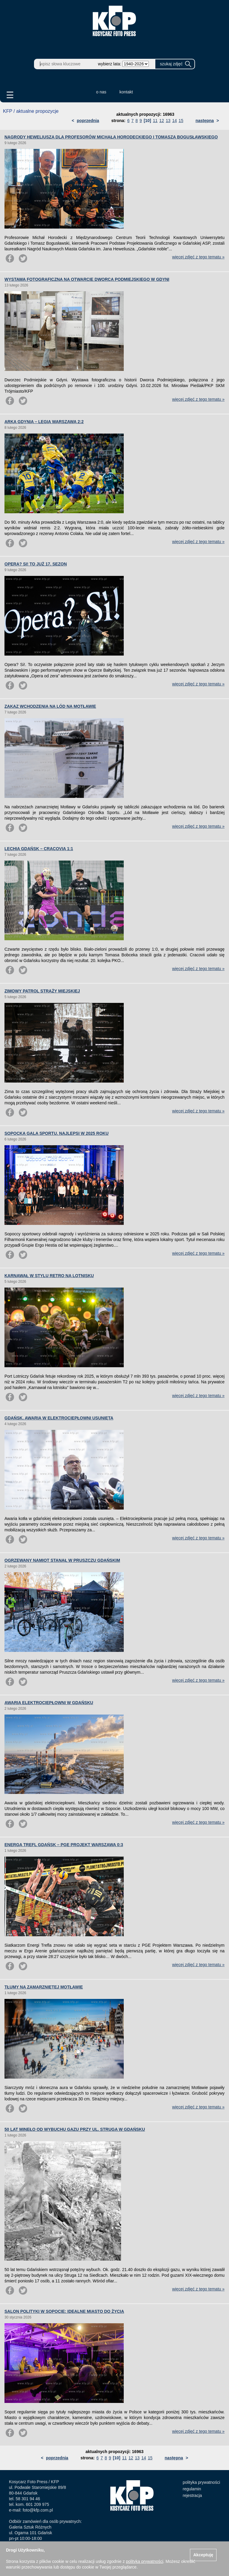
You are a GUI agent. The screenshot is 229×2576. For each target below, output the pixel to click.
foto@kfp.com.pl (38, 2510)
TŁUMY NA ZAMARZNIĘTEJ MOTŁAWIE (43, 1987)
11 (155, 120)
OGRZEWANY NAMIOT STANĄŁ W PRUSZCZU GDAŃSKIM (62, 1560)
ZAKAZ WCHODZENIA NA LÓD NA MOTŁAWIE (50, 706)
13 (168, 120)
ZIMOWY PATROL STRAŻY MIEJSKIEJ (42, 991)
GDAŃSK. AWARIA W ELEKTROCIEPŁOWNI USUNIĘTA (58, 1418)
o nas (101, 92)
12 (161, 120)
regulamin (192, 2488)
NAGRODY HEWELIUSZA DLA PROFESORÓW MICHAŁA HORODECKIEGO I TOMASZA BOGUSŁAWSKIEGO (111, 137)
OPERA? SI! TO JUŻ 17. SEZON (35, 564)
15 (181, 120)
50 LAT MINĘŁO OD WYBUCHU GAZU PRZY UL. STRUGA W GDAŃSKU (74, 2129)
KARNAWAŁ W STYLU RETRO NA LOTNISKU (49, 1275)
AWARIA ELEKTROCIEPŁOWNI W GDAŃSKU (48, 1702)
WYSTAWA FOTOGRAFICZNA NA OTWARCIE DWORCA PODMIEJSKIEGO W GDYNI (86, 279)
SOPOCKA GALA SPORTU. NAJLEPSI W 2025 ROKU (56, 1133)
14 (174, 120)
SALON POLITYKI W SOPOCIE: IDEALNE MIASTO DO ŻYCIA (64, 2311)
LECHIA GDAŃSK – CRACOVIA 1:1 (38, 848)
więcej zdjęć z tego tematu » (198, 257)
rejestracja (192, 2495)
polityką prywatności (144, 2561)
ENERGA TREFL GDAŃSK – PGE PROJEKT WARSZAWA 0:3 (63, 1844)
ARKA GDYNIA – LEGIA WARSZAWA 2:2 (44, 421)
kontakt (126, 92)
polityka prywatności (201, 2482)
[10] (147, 120)
